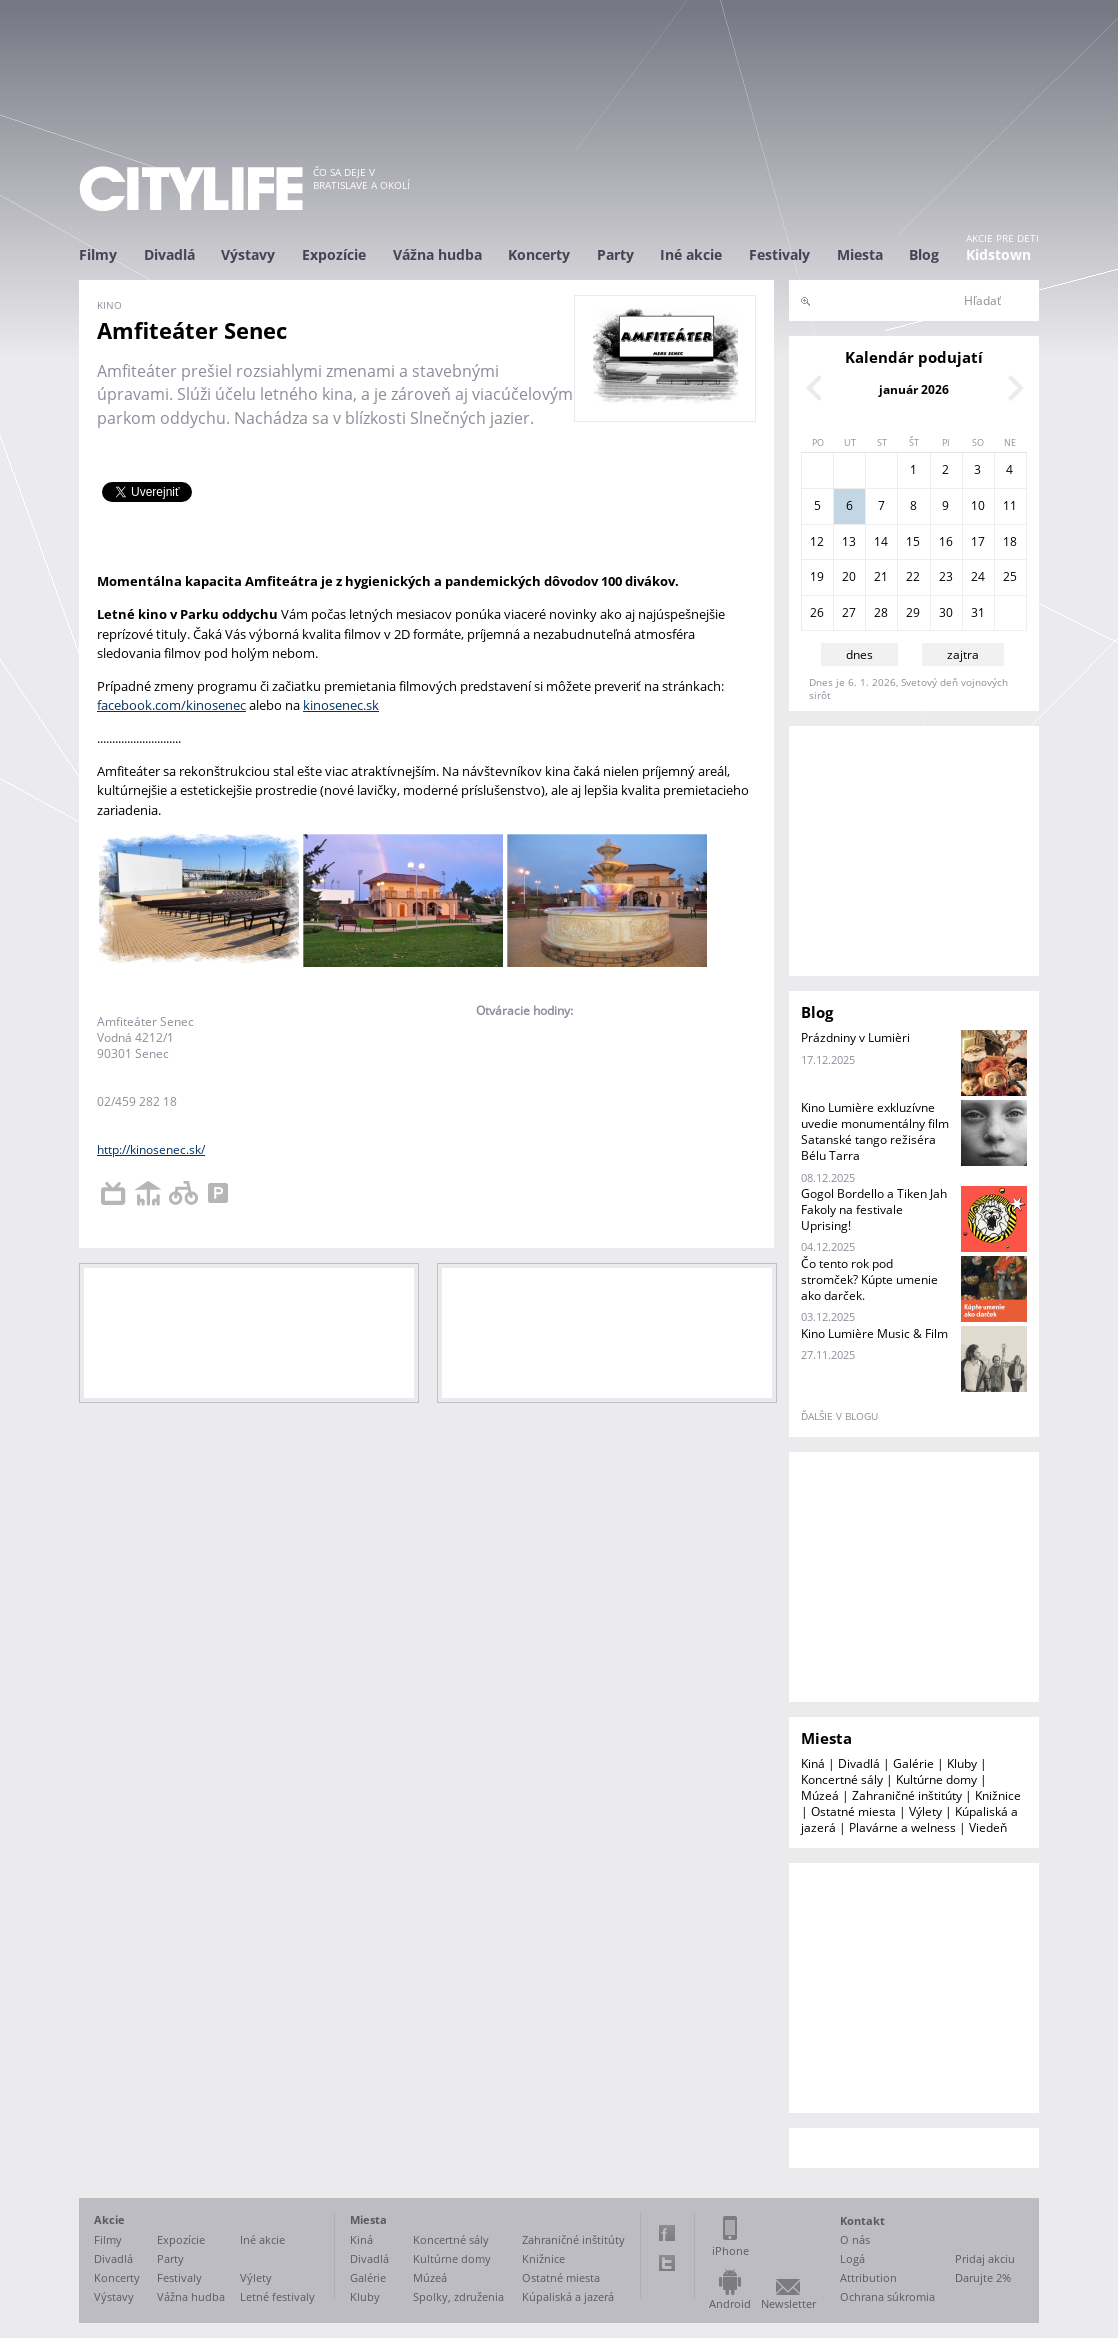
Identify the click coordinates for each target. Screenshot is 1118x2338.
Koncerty (539, 254)
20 (849, 576)
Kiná (813, 1763)
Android (730, 2303)
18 (1010, 541)
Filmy (98, 254)
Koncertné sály (842, 1779)
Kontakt (862, 2220)
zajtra (963, 654)
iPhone (730, 2250)
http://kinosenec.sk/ (151, 1149)
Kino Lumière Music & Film (874, 1333)
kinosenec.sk (341, 705)
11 (1010, 505)
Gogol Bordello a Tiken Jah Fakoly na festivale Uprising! (874, 1209)
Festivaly (779, 254)
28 (881, 612)
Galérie (913, 1763)
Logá (852, 2258)
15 (913, 541)
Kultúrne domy (936, 1779)
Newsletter (788, 2303)
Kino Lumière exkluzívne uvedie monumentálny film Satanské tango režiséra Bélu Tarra (875, 1131)
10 (978, 505)
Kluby (962, 1763)
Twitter (667, 2263)
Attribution (868, 2277)
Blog (924, 254)
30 (946, 612)
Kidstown (998, 254)
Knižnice (998, 1795)
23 (946, 576)
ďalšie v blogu (839, 1416)
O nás (855, 2239)
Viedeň (988, 1827)
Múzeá (820, 1795)
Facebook (667, 2233)
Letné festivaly (277, 2296)
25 (1010, 576)
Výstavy (248, 254)
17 (978, 541)
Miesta (860, 254)
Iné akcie (691, 254)
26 (817, 612)
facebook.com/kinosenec (171, 705)
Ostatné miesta (853, 1811)
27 (849, 612)
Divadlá (169, 254)
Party (615, 254)
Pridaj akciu (985, 2258)
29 (913, 612)
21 (881, 576)
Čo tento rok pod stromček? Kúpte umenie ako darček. (869, 1279)
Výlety (925, 1811)
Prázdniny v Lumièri (855, 1037)
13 (849, 541)
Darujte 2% (983, 2277)
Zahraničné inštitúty (907, 1795)
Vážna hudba (437, 254)
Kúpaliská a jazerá (568, 2296)
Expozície (334, 254)
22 (913, 576)
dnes (859, 654)
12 (817, 541)
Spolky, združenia (458, 2296)
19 (817, 576)
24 (978, 576)
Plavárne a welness (902, 1827)
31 (978, 612)
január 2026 (914, 389)
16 (946, 541)
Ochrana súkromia (887, 2296)
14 (881, 541)
